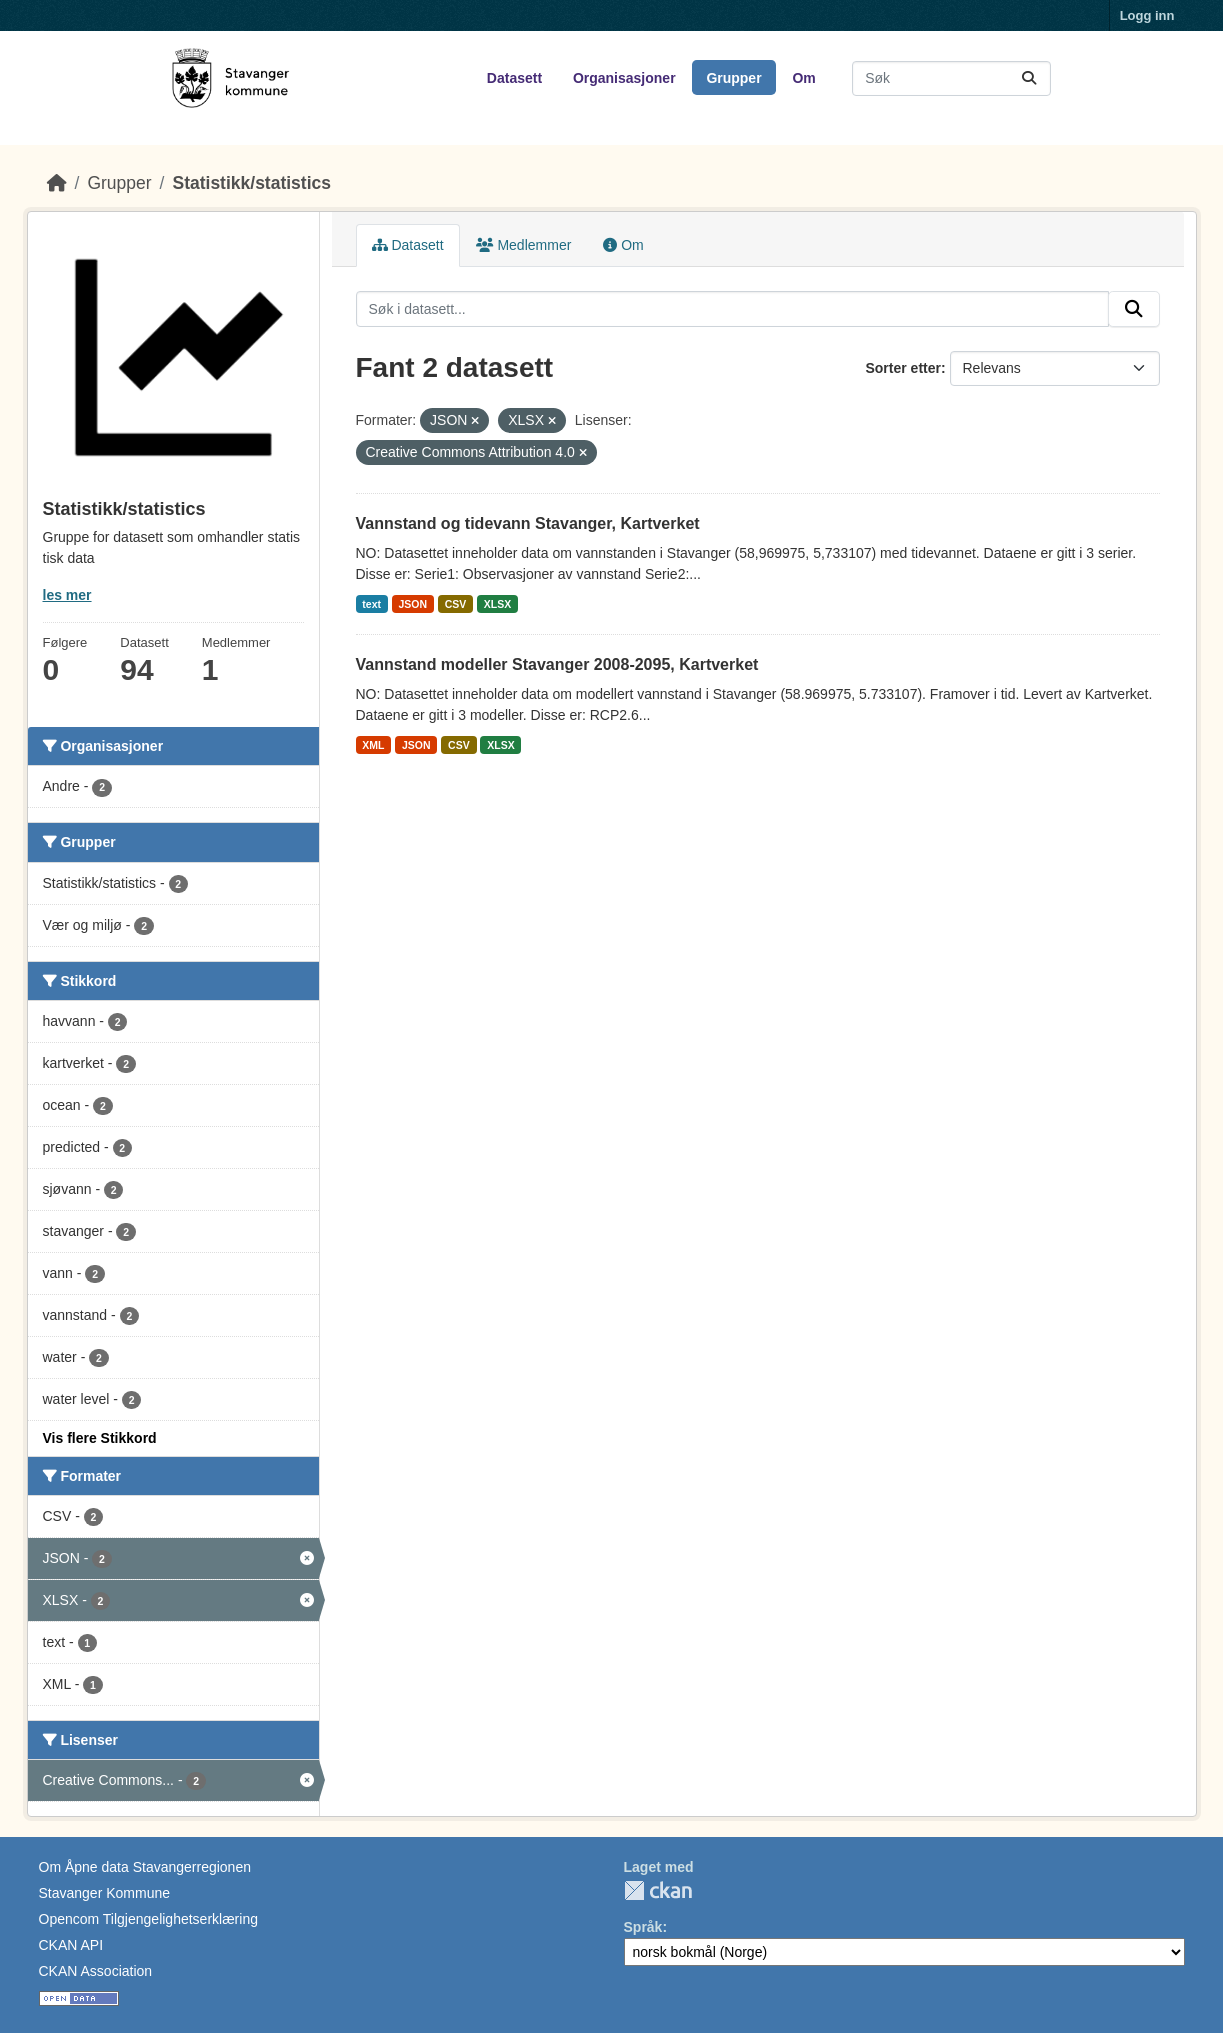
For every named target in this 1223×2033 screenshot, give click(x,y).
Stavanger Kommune (105, 1893)
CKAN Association (96, 1971)
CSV (456, 604)
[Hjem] (57, 183)
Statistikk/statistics (251, 183)
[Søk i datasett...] (951, 78)
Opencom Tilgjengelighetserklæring (148, 1919)
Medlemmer (524, 245)
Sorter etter (902, 368)
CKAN (658, 1890)
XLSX (497, 604)
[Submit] (1029, 78)
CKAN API (71, 1945)
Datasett (514, 78)
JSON (413, 604)
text (371, 604)
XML (373, 745)
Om (803, 78)
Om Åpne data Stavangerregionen (145, 1867)
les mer (67, 595)
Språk (643, 1927)
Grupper (733, 78)
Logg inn (1147, 15)
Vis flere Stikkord (100, 1438)
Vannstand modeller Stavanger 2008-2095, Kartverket (557, 664)
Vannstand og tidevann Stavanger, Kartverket (528, 523)
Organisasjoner (624, 78)
